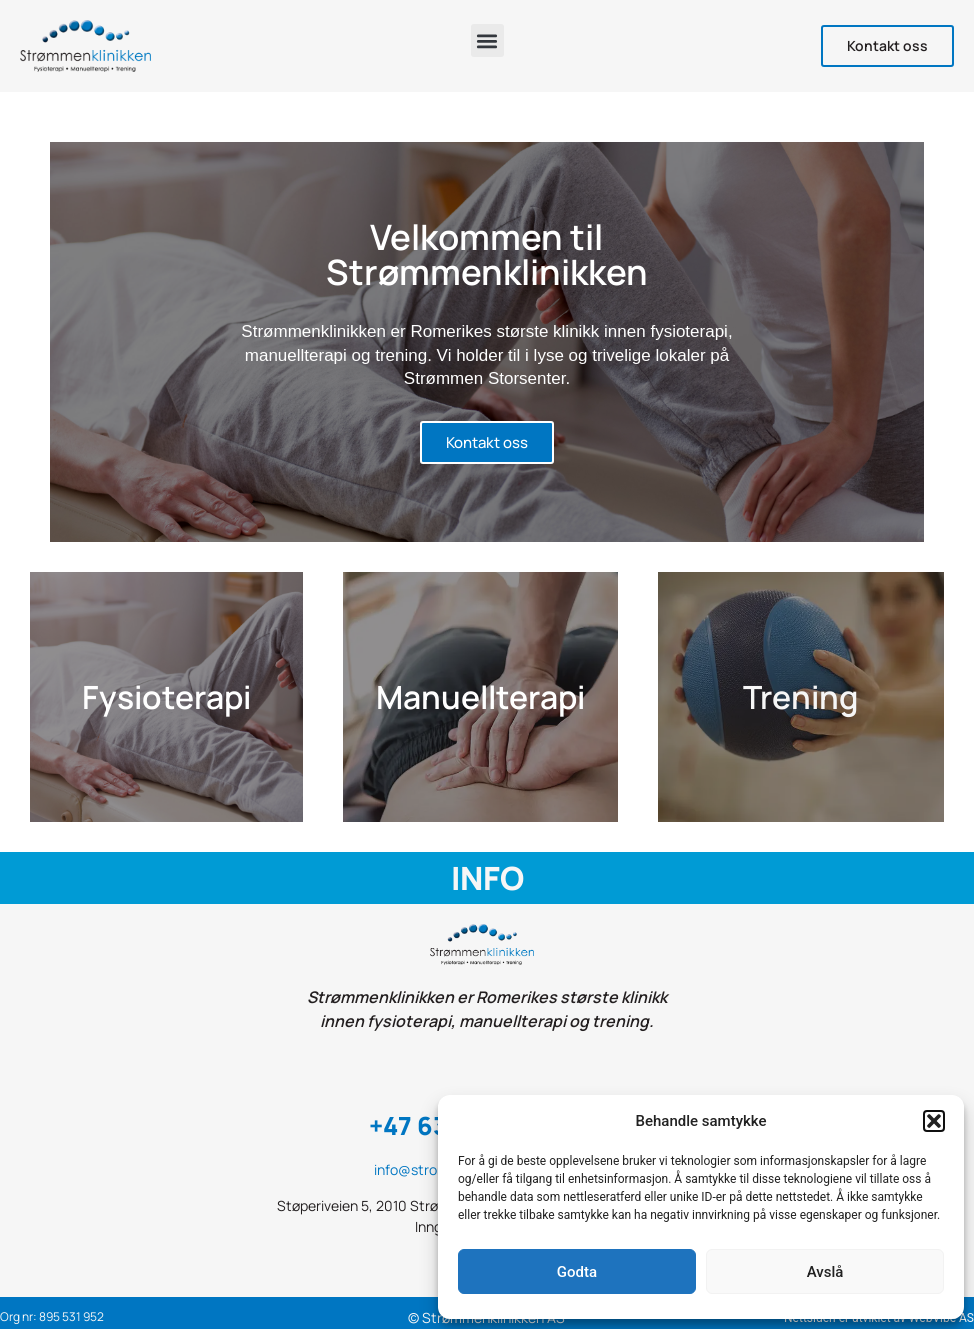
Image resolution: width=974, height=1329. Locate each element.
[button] (934, 1121)
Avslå (825, 1272)
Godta (577, 1272)
